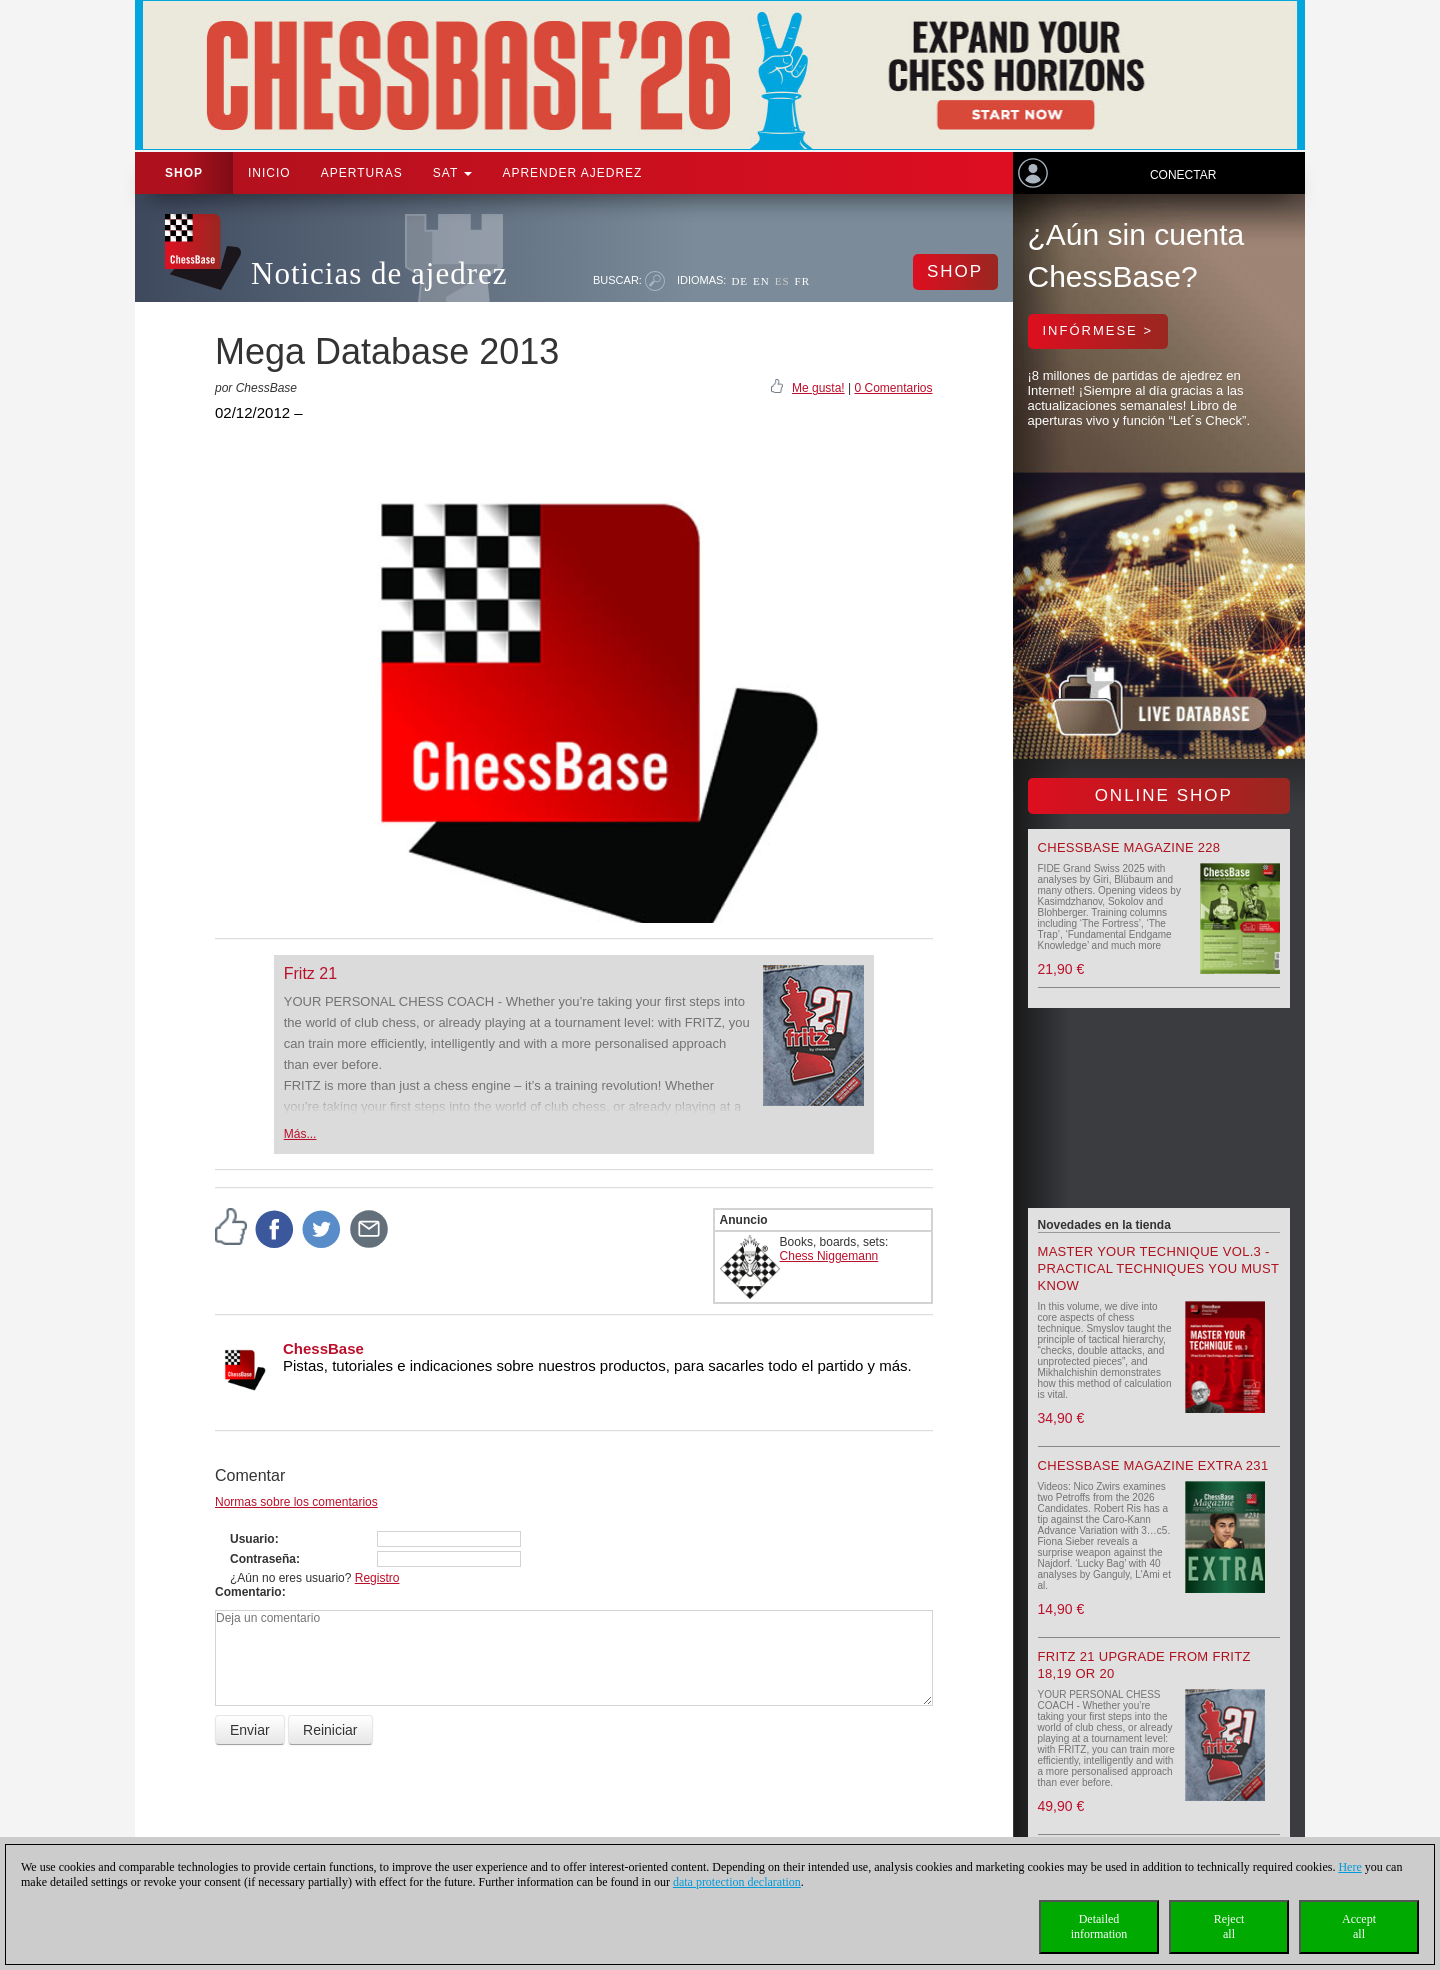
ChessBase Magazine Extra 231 (1153, 1465)
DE (739, 281)
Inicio (269, 173)
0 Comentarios (893, 388)
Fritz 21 (310, 973)
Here (1349, 1867)
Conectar (1183, 175)
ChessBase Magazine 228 (1129, 847)
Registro (377, 1578)
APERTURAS (362, 173)
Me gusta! (818, 388)
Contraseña (263, 1559)
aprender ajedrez (572, 173)
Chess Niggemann (829, 1256)
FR (802, 281)
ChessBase (323, 1348)
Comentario (248, 1592)
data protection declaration (737, 1882)
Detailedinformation (1099, 1926)
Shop (184, 173)
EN (761, 281)
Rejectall (1229, 1926)
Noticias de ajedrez (379, 273)
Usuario (252, 1539)
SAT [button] (453, 173)
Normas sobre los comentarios (296, 1502)
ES (782, 281)
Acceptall (1359, 1926)
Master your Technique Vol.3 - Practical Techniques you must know (1159, 1268)
